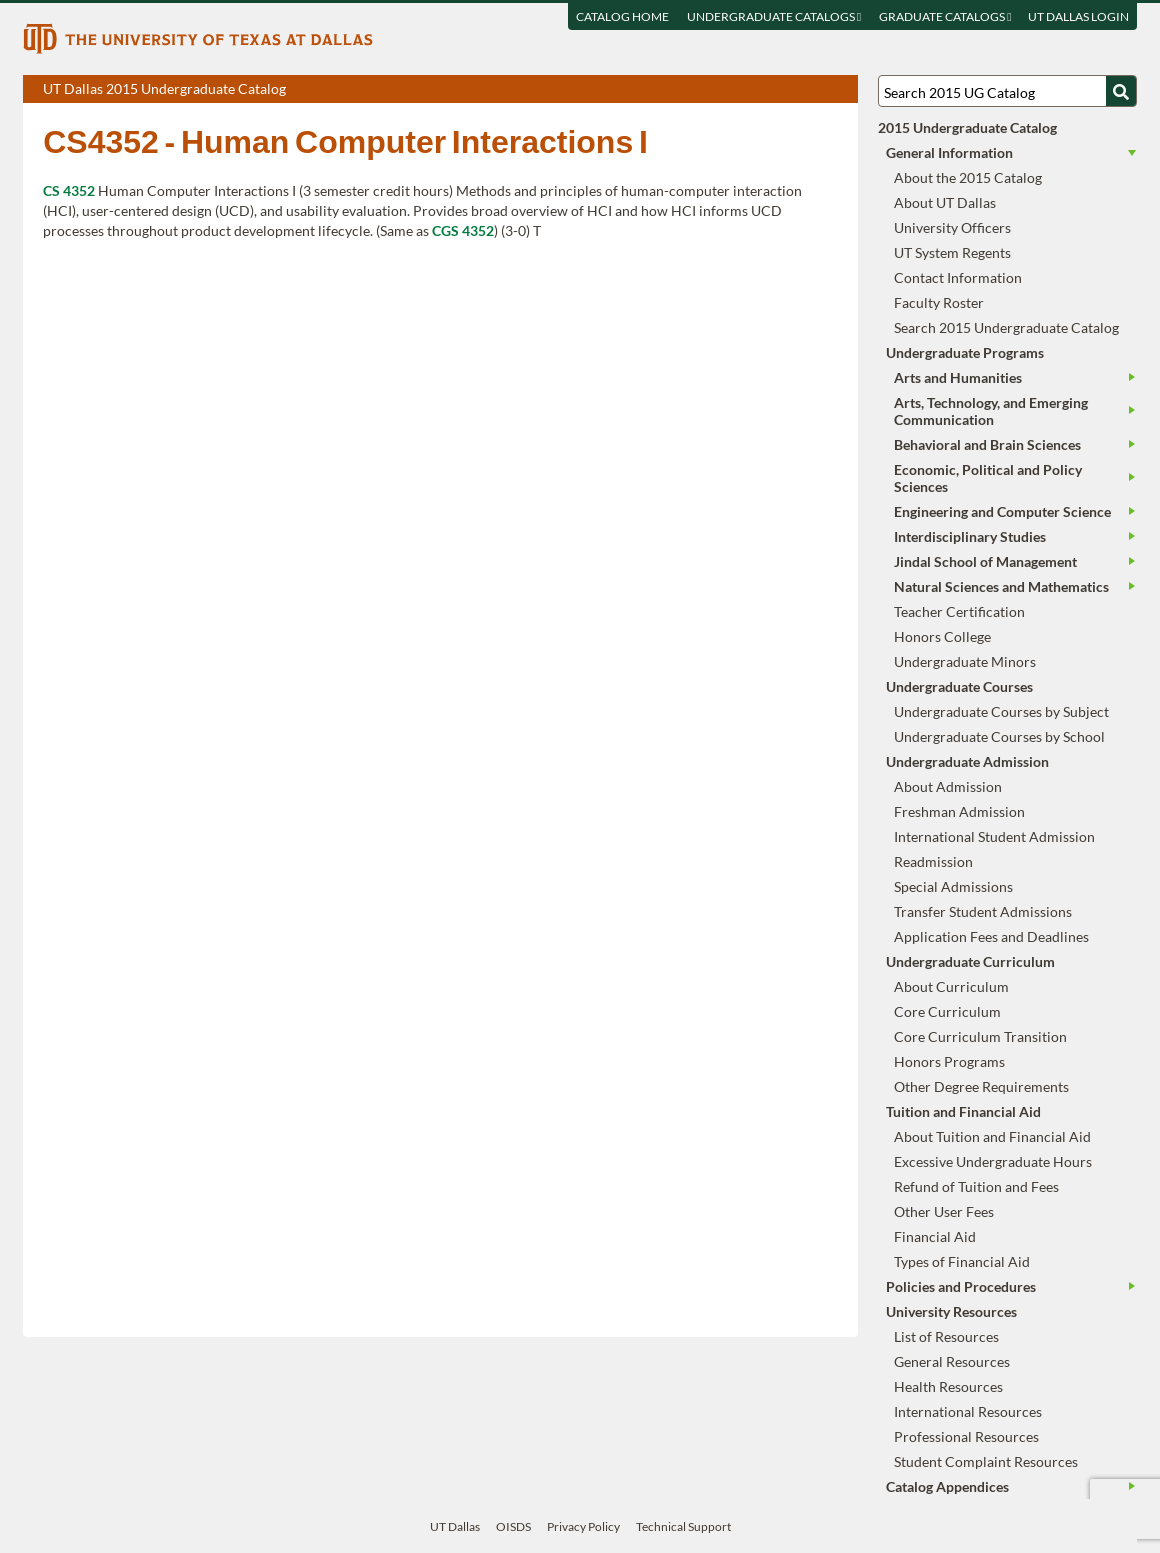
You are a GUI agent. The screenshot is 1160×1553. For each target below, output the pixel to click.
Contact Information (958, 277)
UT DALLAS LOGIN (1078, 16)
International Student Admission (994, 836)
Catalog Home (622, 16)
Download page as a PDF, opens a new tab (770, 90)
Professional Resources (966, 1436)
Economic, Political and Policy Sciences (988, 478)
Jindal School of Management (985, 561)
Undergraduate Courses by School (999, 736)
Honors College (942, 636)
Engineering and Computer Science (1002, 511)
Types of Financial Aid (962, 1261)
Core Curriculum (947, 1011)
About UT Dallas (945, 202)
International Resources (968, 1411)
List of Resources (946, 1336)
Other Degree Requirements (981, 1086)
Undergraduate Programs (965, 352)
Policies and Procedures (961, 1286)
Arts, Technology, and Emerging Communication (991, 411)
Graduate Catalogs (945, 16)
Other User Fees (944, 1211)
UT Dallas (455, 1526)
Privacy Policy (583, 1526)
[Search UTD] (1121, 91)
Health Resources (948, 1386)
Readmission (933, 861)
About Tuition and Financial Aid (992, 1136)
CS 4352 (69, 190)
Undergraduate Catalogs (774, 16)
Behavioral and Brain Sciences (987, 444)
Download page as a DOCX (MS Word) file (793, 90)
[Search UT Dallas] (1007, 91)
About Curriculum (951, 986)
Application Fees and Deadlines (991, 936)
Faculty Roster (939, 302)
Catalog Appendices (947, 1486)
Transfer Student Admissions (983, 911)
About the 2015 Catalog (968, 177)
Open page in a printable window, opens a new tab (816, 90)
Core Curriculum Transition (980, 1036)
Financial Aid (935, 1236)
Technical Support (683, 1526)
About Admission (948, 786)
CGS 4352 (463, 230)
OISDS (513, 1526)
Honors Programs (949, 1061)
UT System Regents (952, 252)
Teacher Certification (959, 611)
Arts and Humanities (958, 377)
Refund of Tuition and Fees (976, 1186)
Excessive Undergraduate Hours (993, 1161)
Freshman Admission (959, 811)
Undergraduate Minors (965, 661)
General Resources (952, 1361)
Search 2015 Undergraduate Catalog (1006, 327)
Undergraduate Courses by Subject (1001, 711)
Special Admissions (953, 886)
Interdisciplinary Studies (970, 536)
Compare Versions (839, 90)
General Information (949, 152)
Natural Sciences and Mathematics (1001, 586)
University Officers (952, 227)
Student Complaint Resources (986, 1461)
